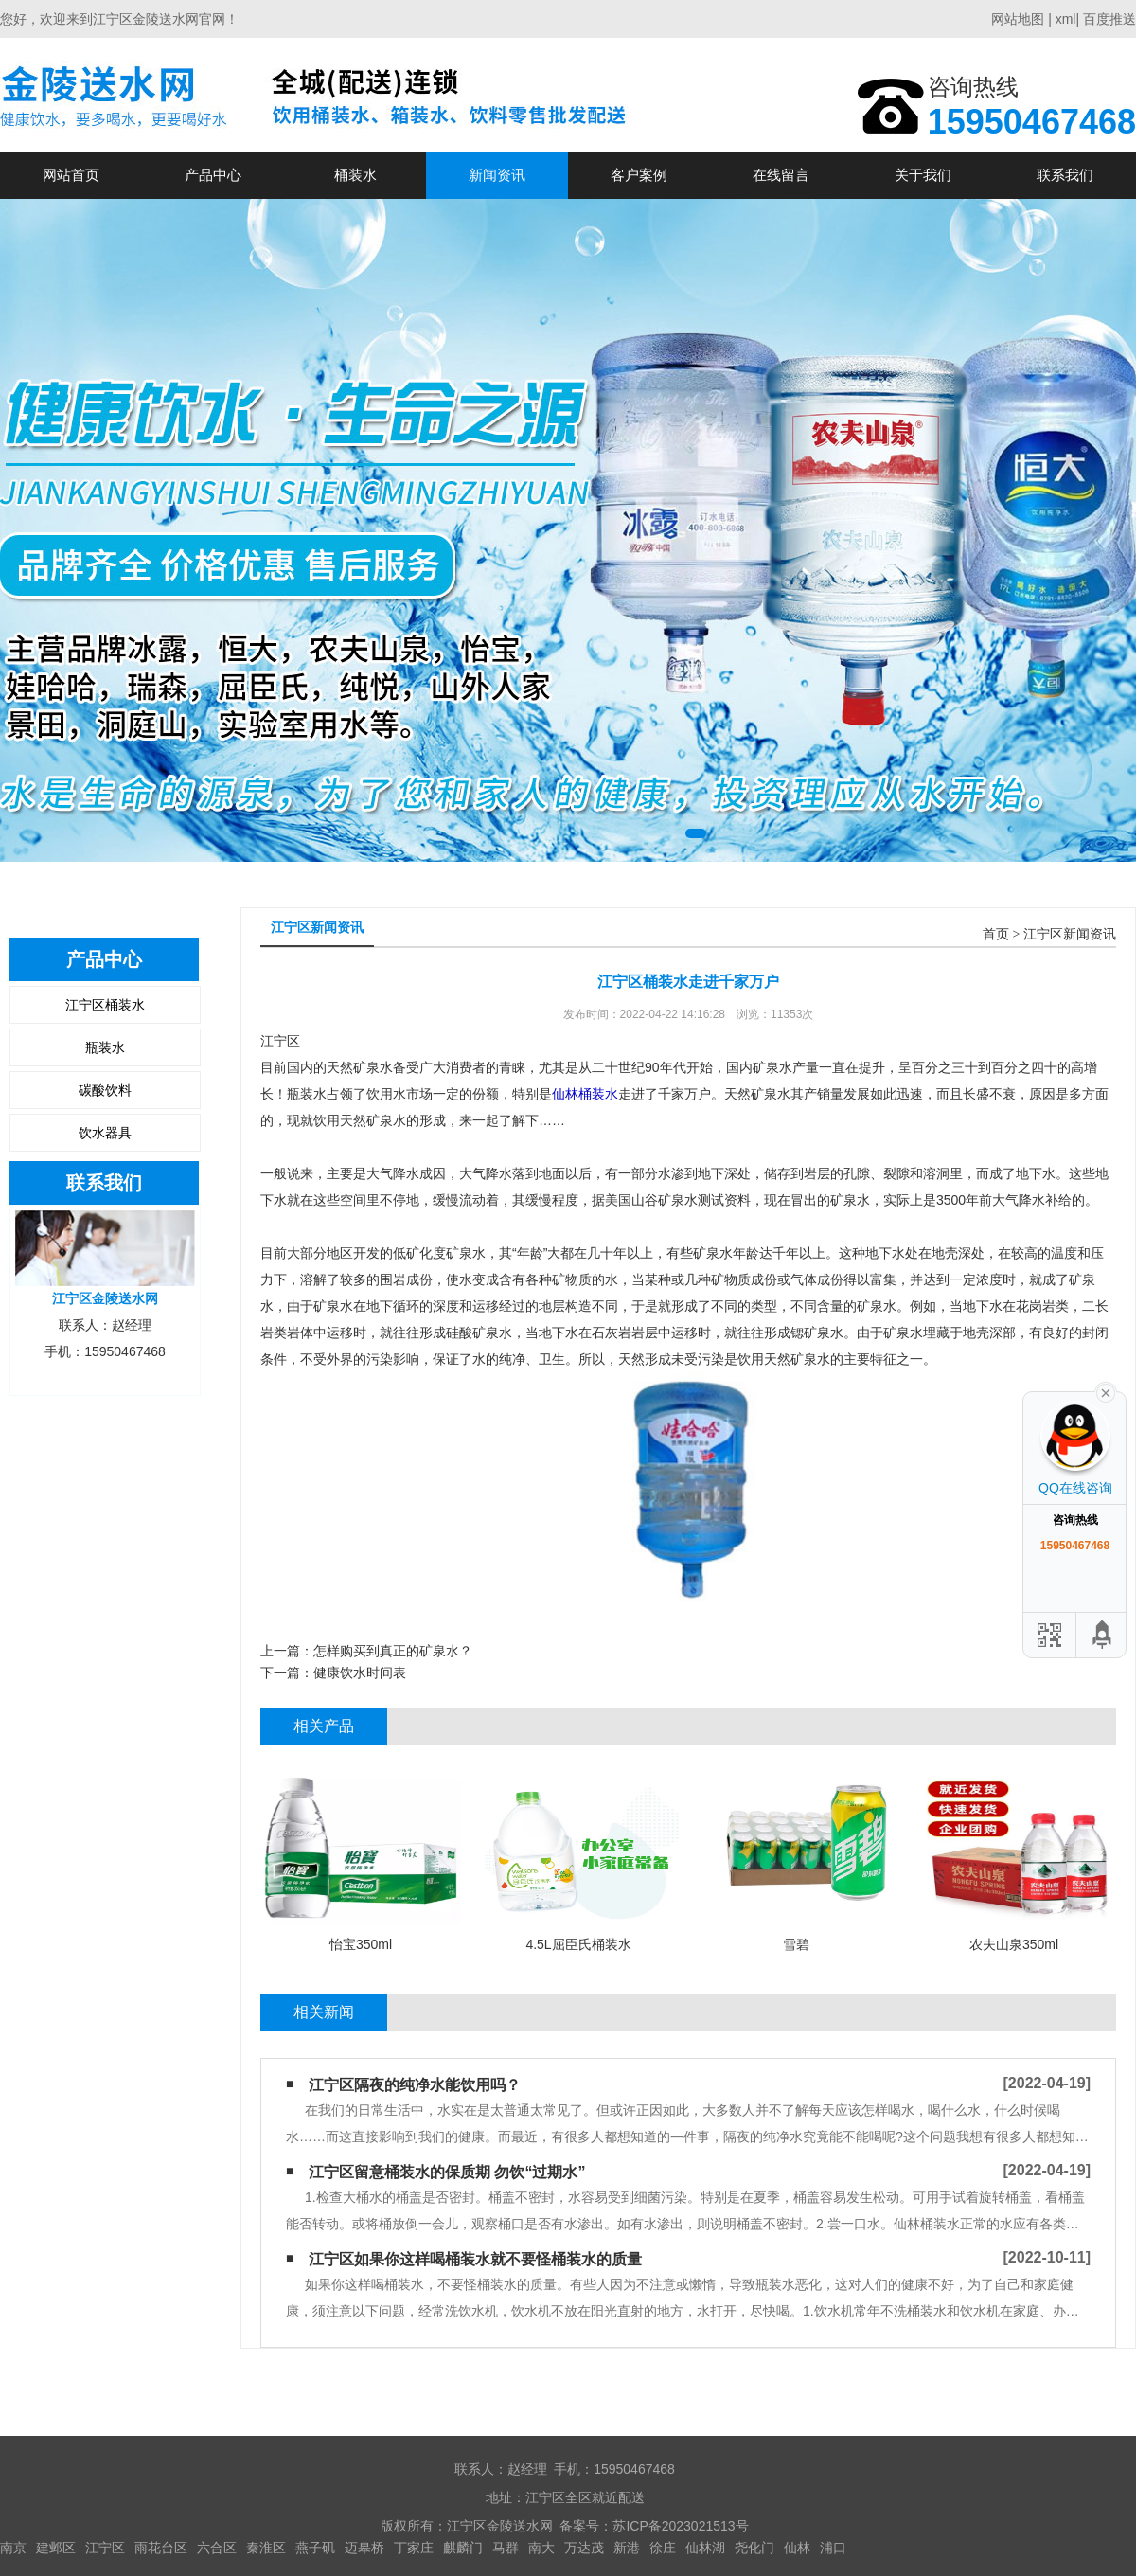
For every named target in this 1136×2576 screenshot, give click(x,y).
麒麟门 (463, 2547)
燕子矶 (315, 2547)
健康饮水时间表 (359, 1672)
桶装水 (355, 175)
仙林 (797, 2547)
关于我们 (923, 175)
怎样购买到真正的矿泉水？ (392, 1650)
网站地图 (1017, 19)
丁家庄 (414, 2547)
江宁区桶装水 (105, 1004)
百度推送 (1109, 19)
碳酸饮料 (105, 1090)
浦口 (833, 2547)
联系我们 (1065, 175)
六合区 (217, 2547)
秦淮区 (266, 2547)
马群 (505, 2547)
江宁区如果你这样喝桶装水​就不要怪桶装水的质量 (475, 2259)
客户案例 (639, 175)
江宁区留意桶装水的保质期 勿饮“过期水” (447, 2172)
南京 (13, 2547)
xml (1066, 19)
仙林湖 (705, 2547)
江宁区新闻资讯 (1069, 934)
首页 (996, 934)
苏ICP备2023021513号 (680, 2525)
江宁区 (105, 2547)
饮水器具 (105, 1132)
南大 (541, 2547)
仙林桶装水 (585, 1093)
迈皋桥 (364, 2547)
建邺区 (56, 2547)
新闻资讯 (497, 175)
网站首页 (71, 175)
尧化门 (754, 2547)
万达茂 (584, 2547)
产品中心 (213, 175)
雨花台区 (160, 2547)
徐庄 (662, 2547)
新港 (626, 2547)
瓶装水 (105, 1047)
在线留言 (781, 175)
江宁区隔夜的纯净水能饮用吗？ (415, 2085)
